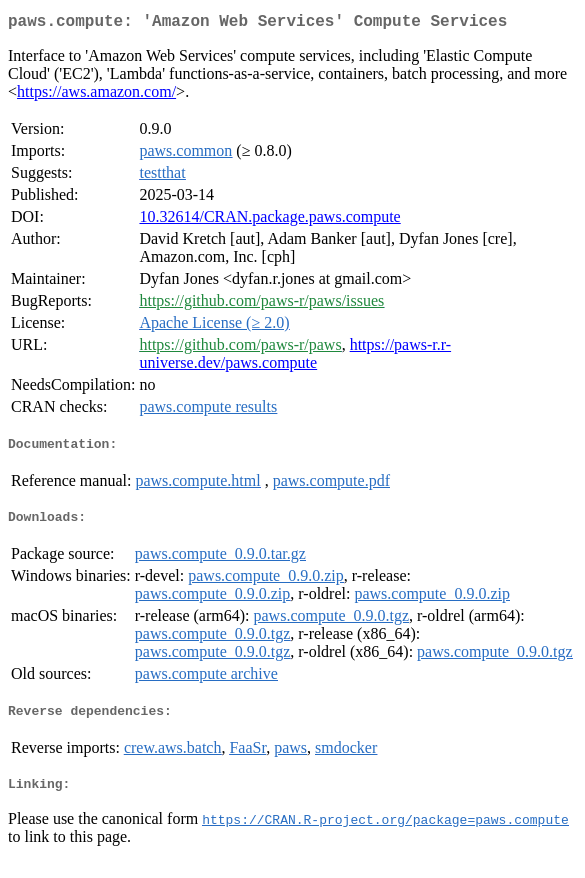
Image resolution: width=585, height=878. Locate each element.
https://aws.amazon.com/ (96, 95)
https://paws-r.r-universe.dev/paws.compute (295, 357)
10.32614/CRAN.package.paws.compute (269, 220)
